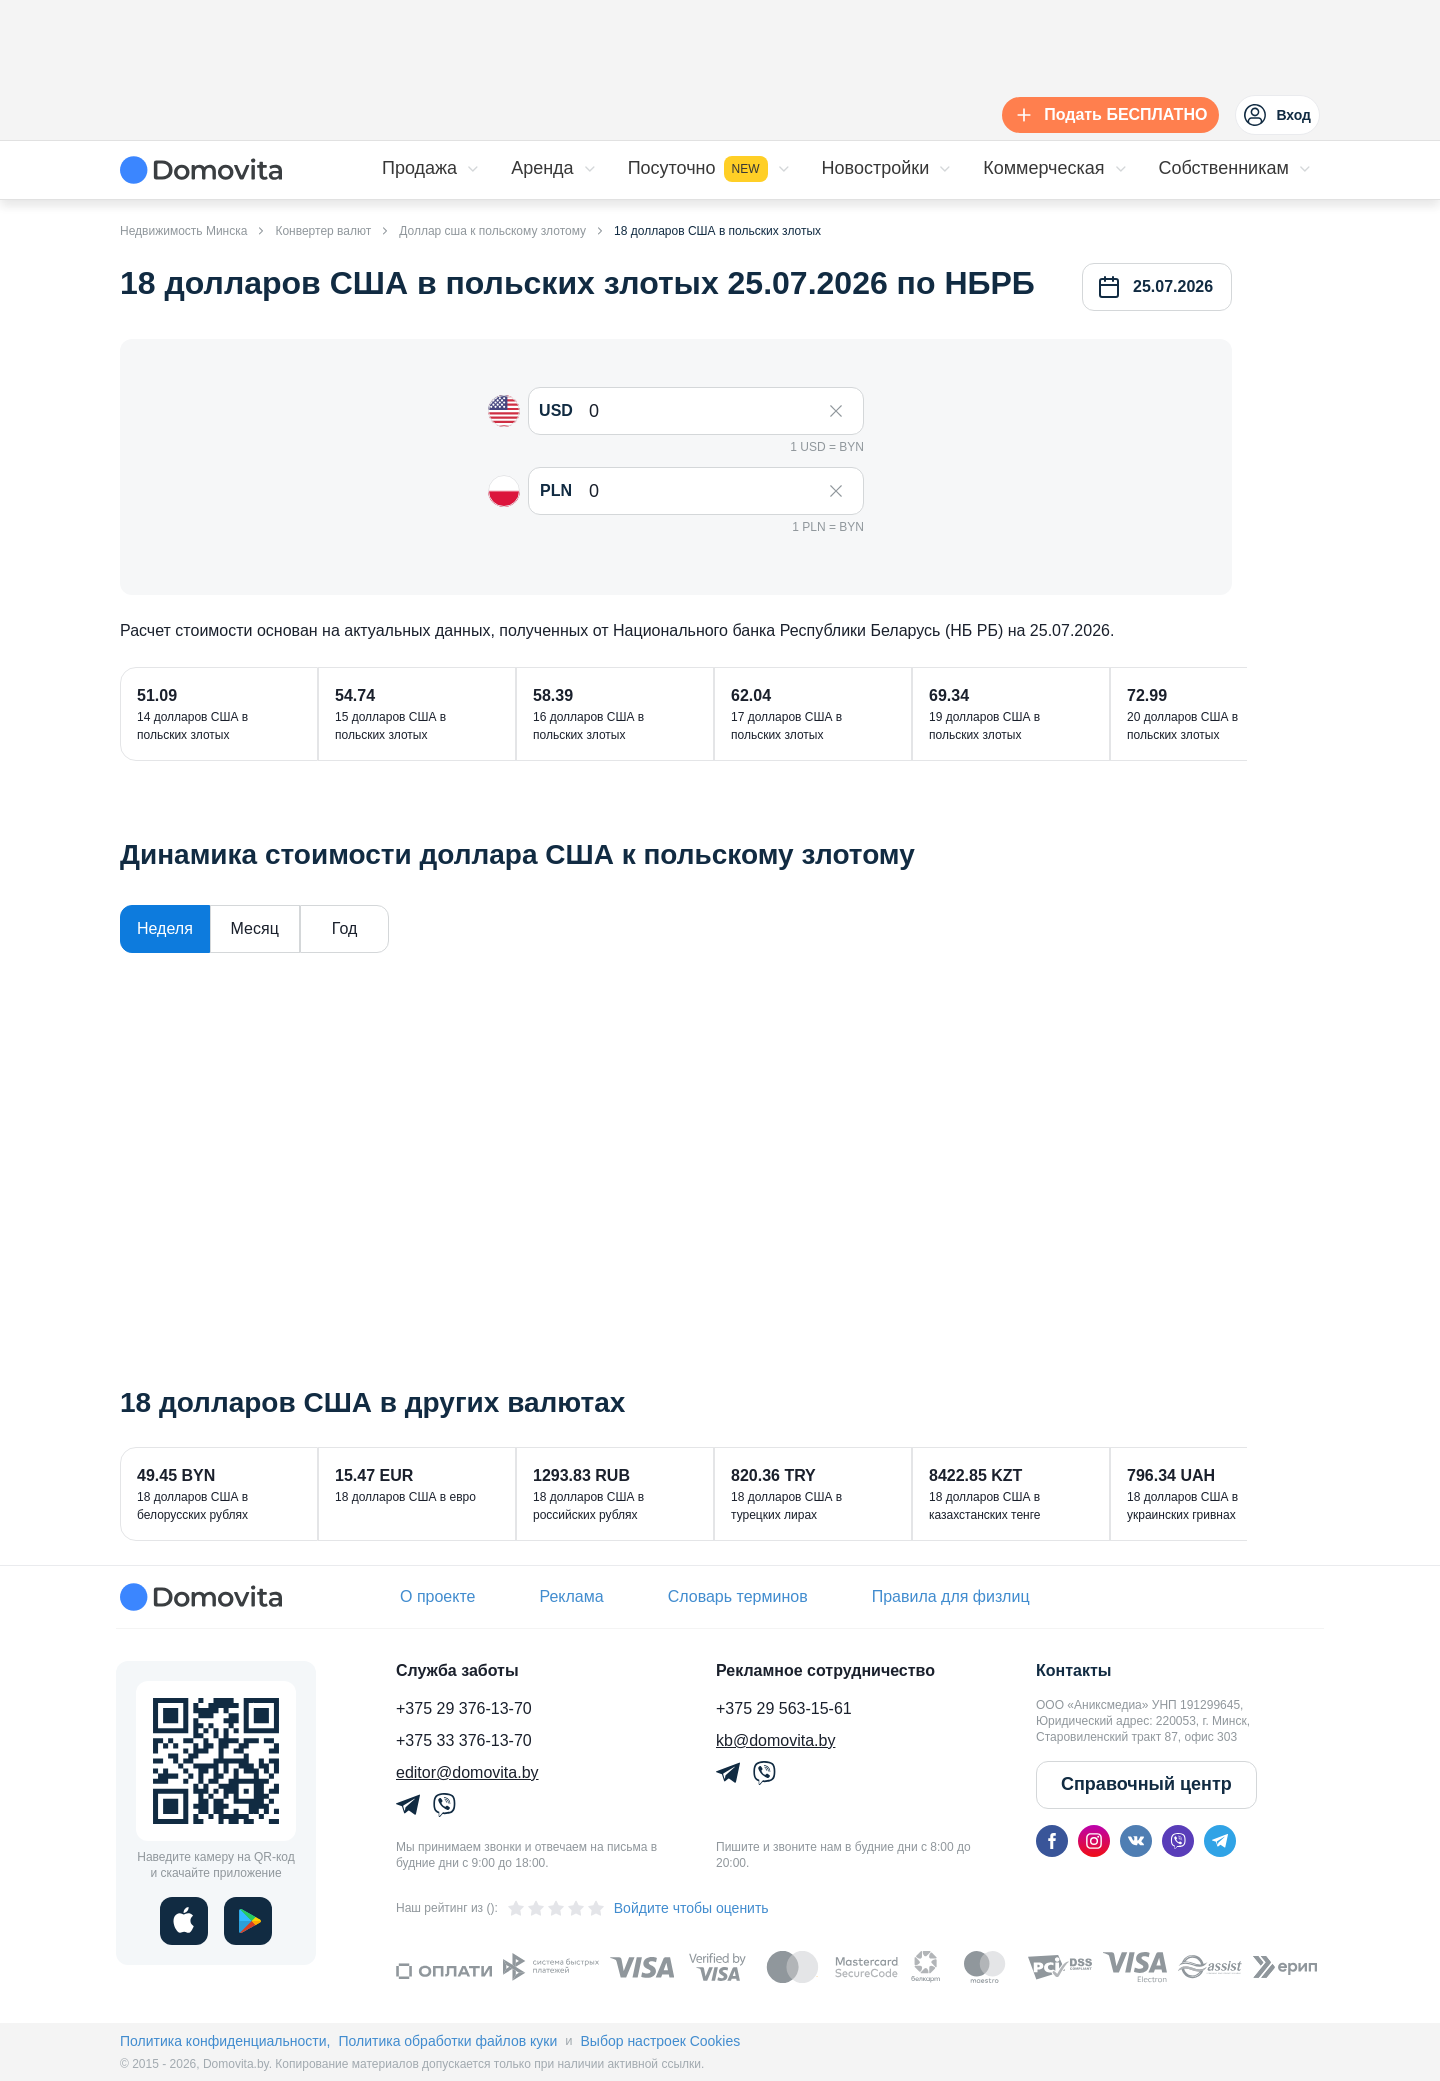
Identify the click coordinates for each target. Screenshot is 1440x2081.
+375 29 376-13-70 (464, 1708)
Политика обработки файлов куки (447, 2041)
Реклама (571, 1596)
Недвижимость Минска (183, 231)
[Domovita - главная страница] (201, 170)
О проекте (437, 1596)
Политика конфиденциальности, (225, 2041)
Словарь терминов (738, 1596)
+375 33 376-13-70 (464, 1740)
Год (344, 928)
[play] (248, 1921)
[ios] (184, 1921)
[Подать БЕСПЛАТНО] (1106, 115)
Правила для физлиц (951, 1596)
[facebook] (1052, 1841)
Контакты (1073, 1670)
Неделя (165, 928)
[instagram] (1094, 1841)
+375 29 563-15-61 (784, 1708)
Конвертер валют (323, 231)
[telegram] (1220, 1841)
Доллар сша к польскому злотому (492, 231)
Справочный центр (1146, 1784)
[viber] (1178, 1841)
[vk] (1136, 1841)
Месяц (255, 928)
